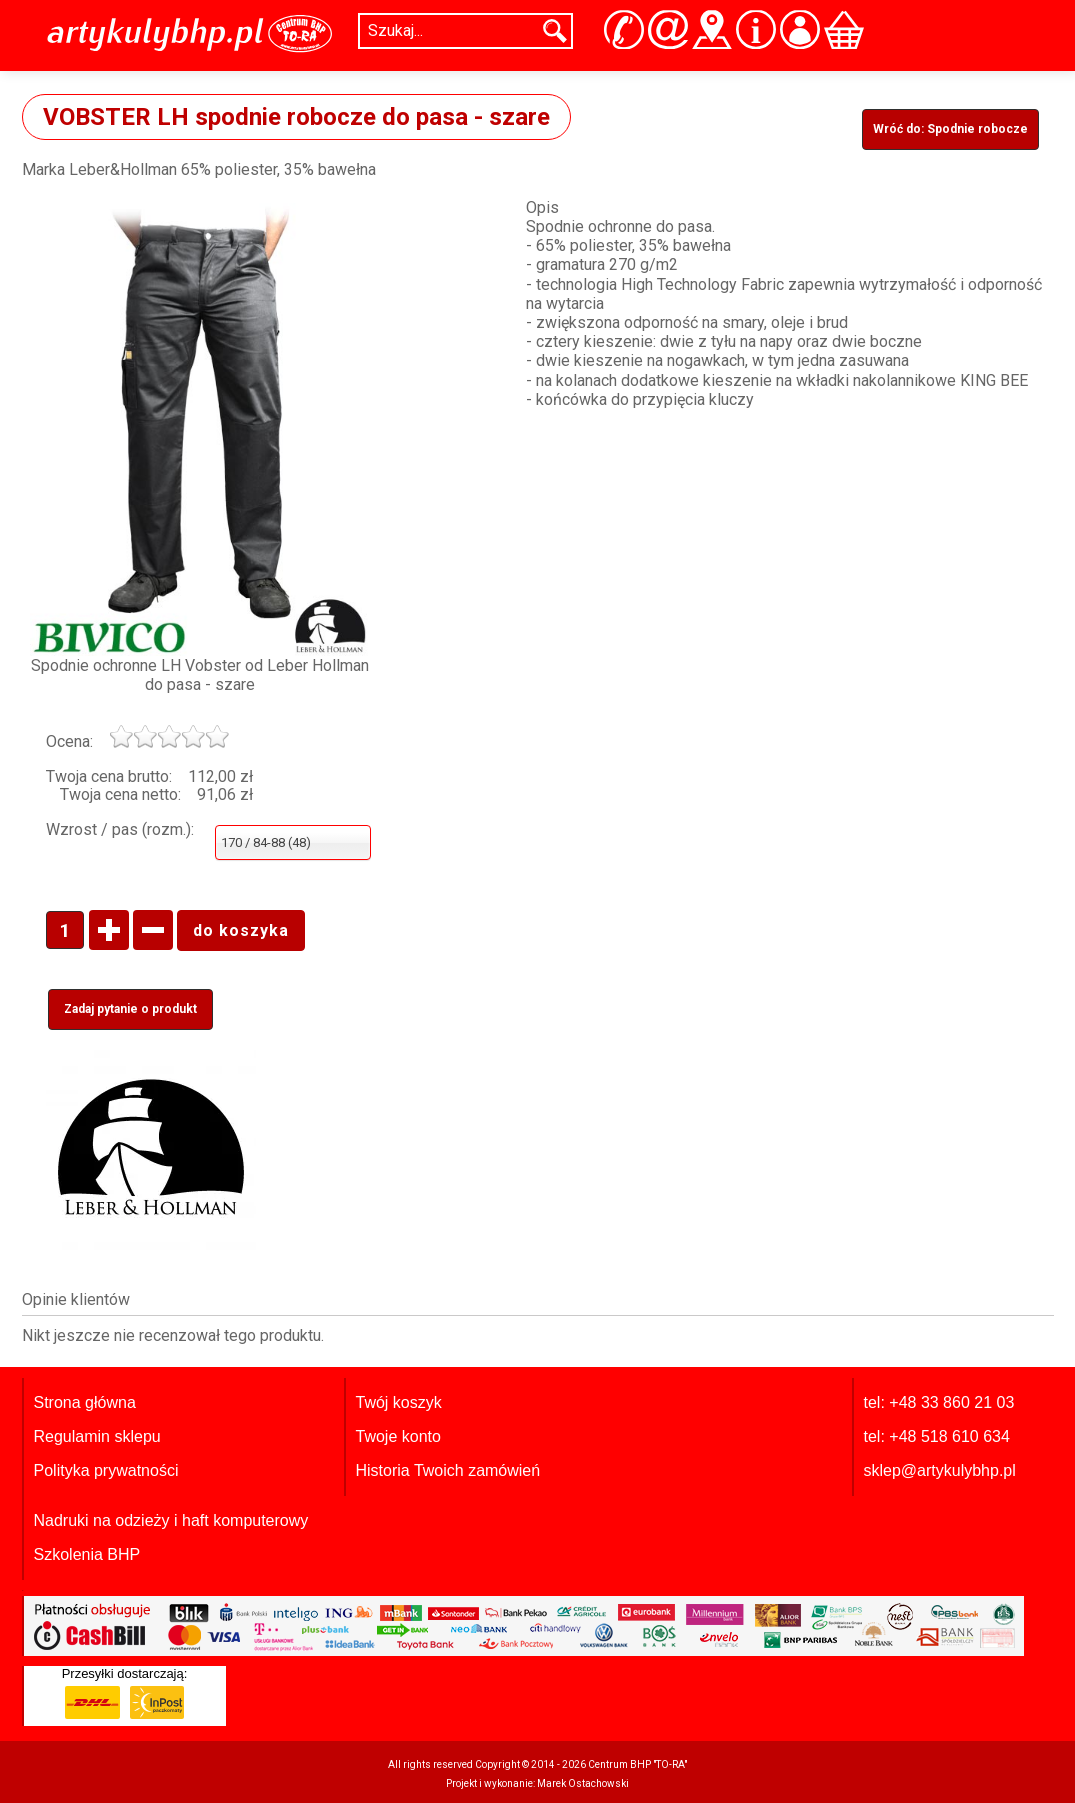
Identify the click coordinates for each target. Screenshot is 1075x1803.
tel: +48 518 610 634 (937, 1436)
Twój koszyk (399, 1402)
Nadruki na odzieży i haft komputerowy (171, 1520)
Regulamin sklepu (97, 1436)
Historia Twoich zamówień (448, 1470)
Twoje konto (398, 1436)
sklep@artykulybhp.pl (940, 1470)
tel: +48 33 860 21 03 (939, 1402)
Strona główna (85, 1402)
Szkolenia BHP (87, 1554)
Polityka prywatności (106, 1470)
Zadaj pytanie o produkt (130, 1009)
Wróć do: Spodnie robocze (950, 129)
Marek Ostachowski (583, 1783)
